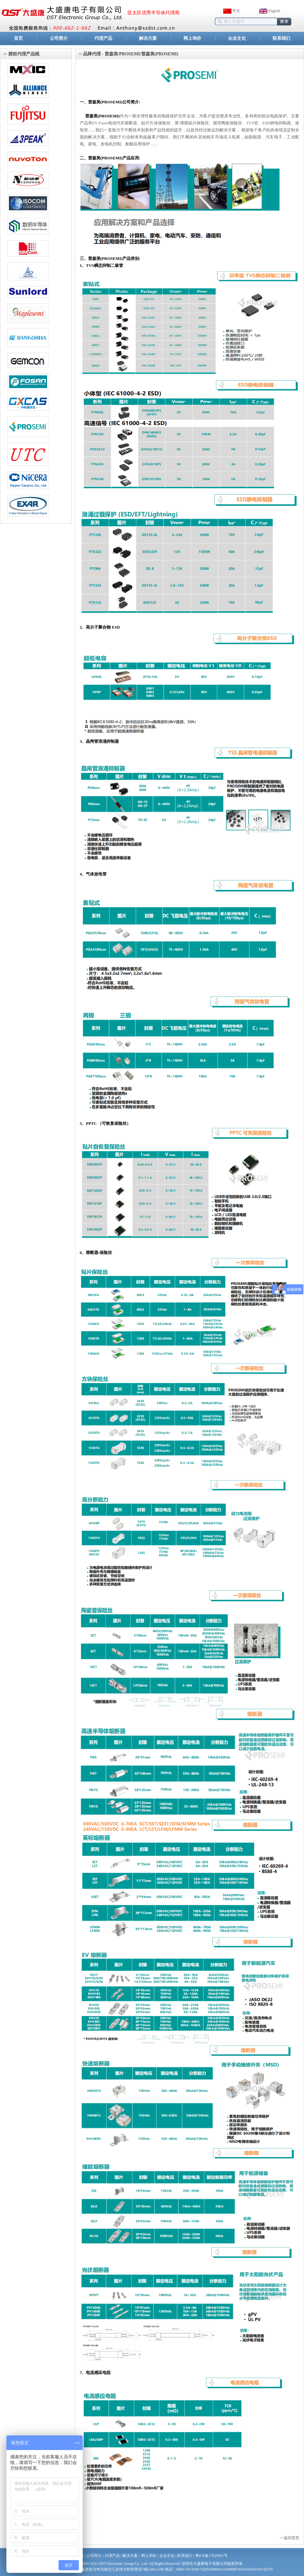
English (274, 11)
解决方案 (148, 38)
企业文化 (237, 38)
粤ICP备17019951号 (211, 2555)
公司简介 (59, 38)
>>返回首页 (289, 2538)
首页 (18, 38)
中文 (236, 11)
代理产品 (103, 38)
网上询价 (192, 38)
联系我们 (281, 38)
